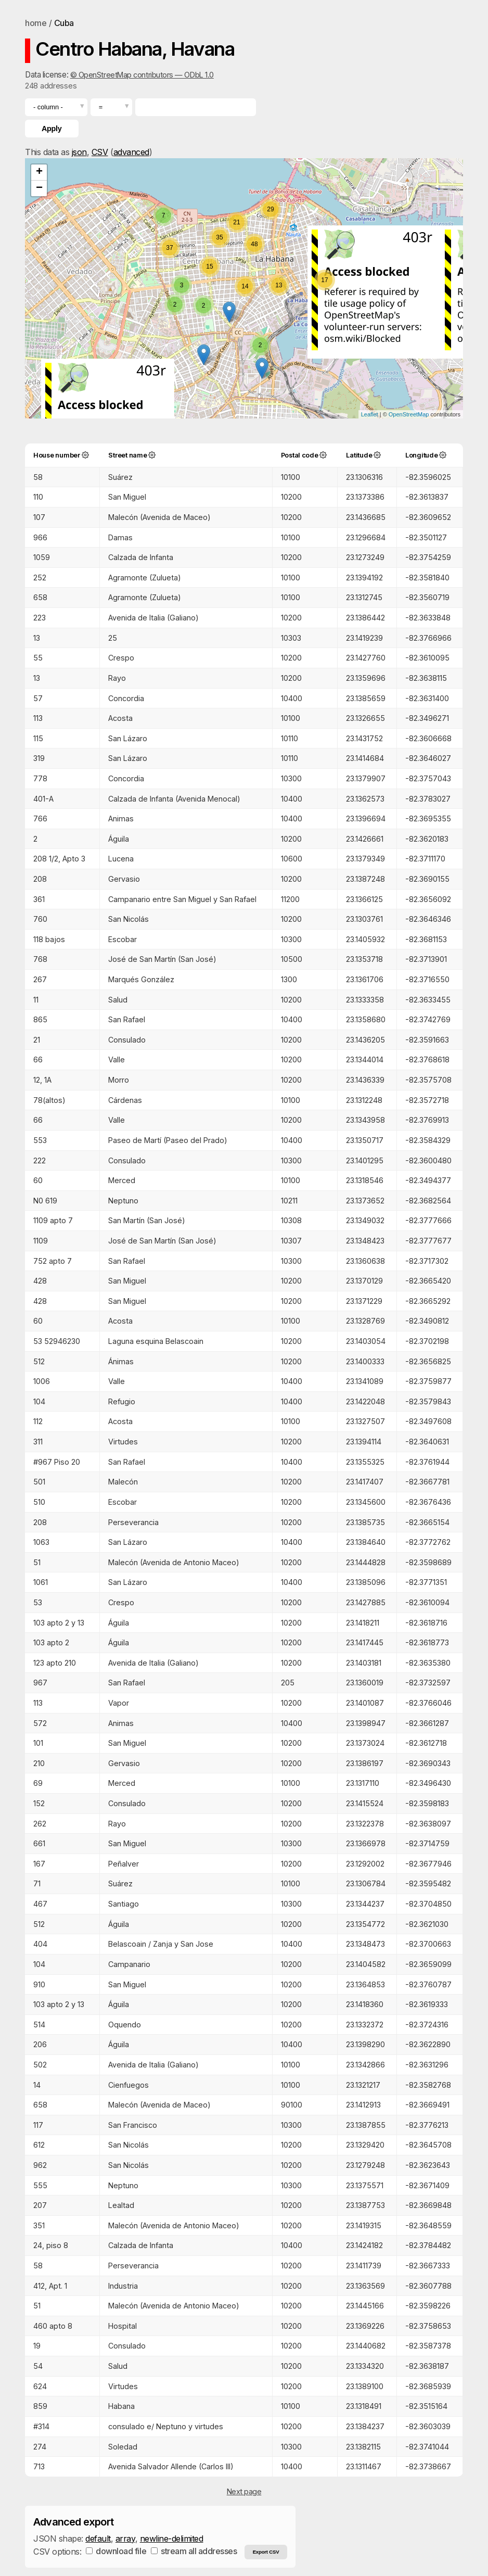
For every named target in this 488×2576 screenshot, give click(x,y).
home (35, 23)
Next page (244, 2491)
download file (116, 2551)
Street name (127, 455)
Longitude (421, 455)
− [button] (39, 188)
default (98, 2538)
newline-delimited (171, 2538)
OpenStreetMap (409, 414)
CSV (100, 152)
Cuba (64, 23)
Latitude (359, 455)
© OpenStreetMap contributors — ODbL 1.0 (142, 74)
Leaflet (369, 414)
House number (56, 455)
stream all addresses (194, 2551)
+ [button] (39, 172)
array (125, 2538)
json (79, 152)
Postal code (299, 455)
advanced (131, 152)
